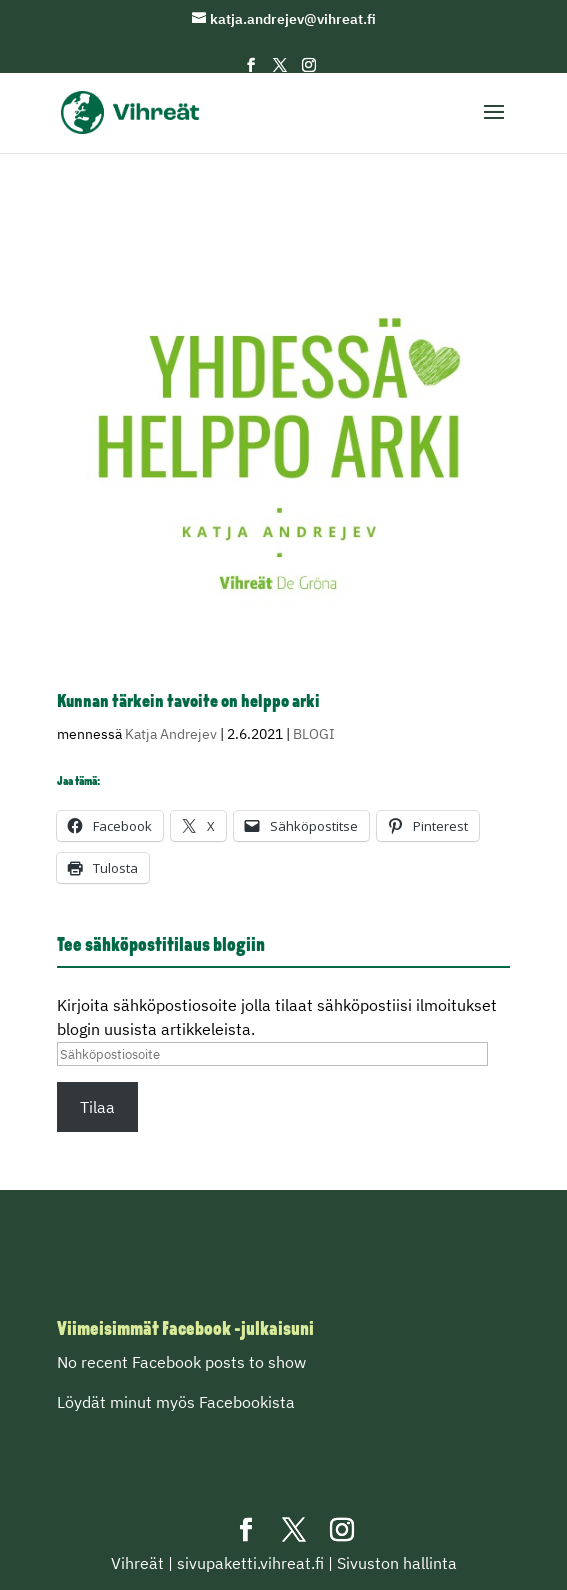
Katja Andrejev (171, 734)
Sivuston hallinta (397, 1563)
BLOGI (314, 734)
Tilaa (97, 1107)
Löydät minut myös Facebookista (176, 1402)
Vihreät (137, 1563)
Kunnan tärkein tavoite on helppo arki (188, 702)
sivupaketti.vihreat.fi (250, 1563)
